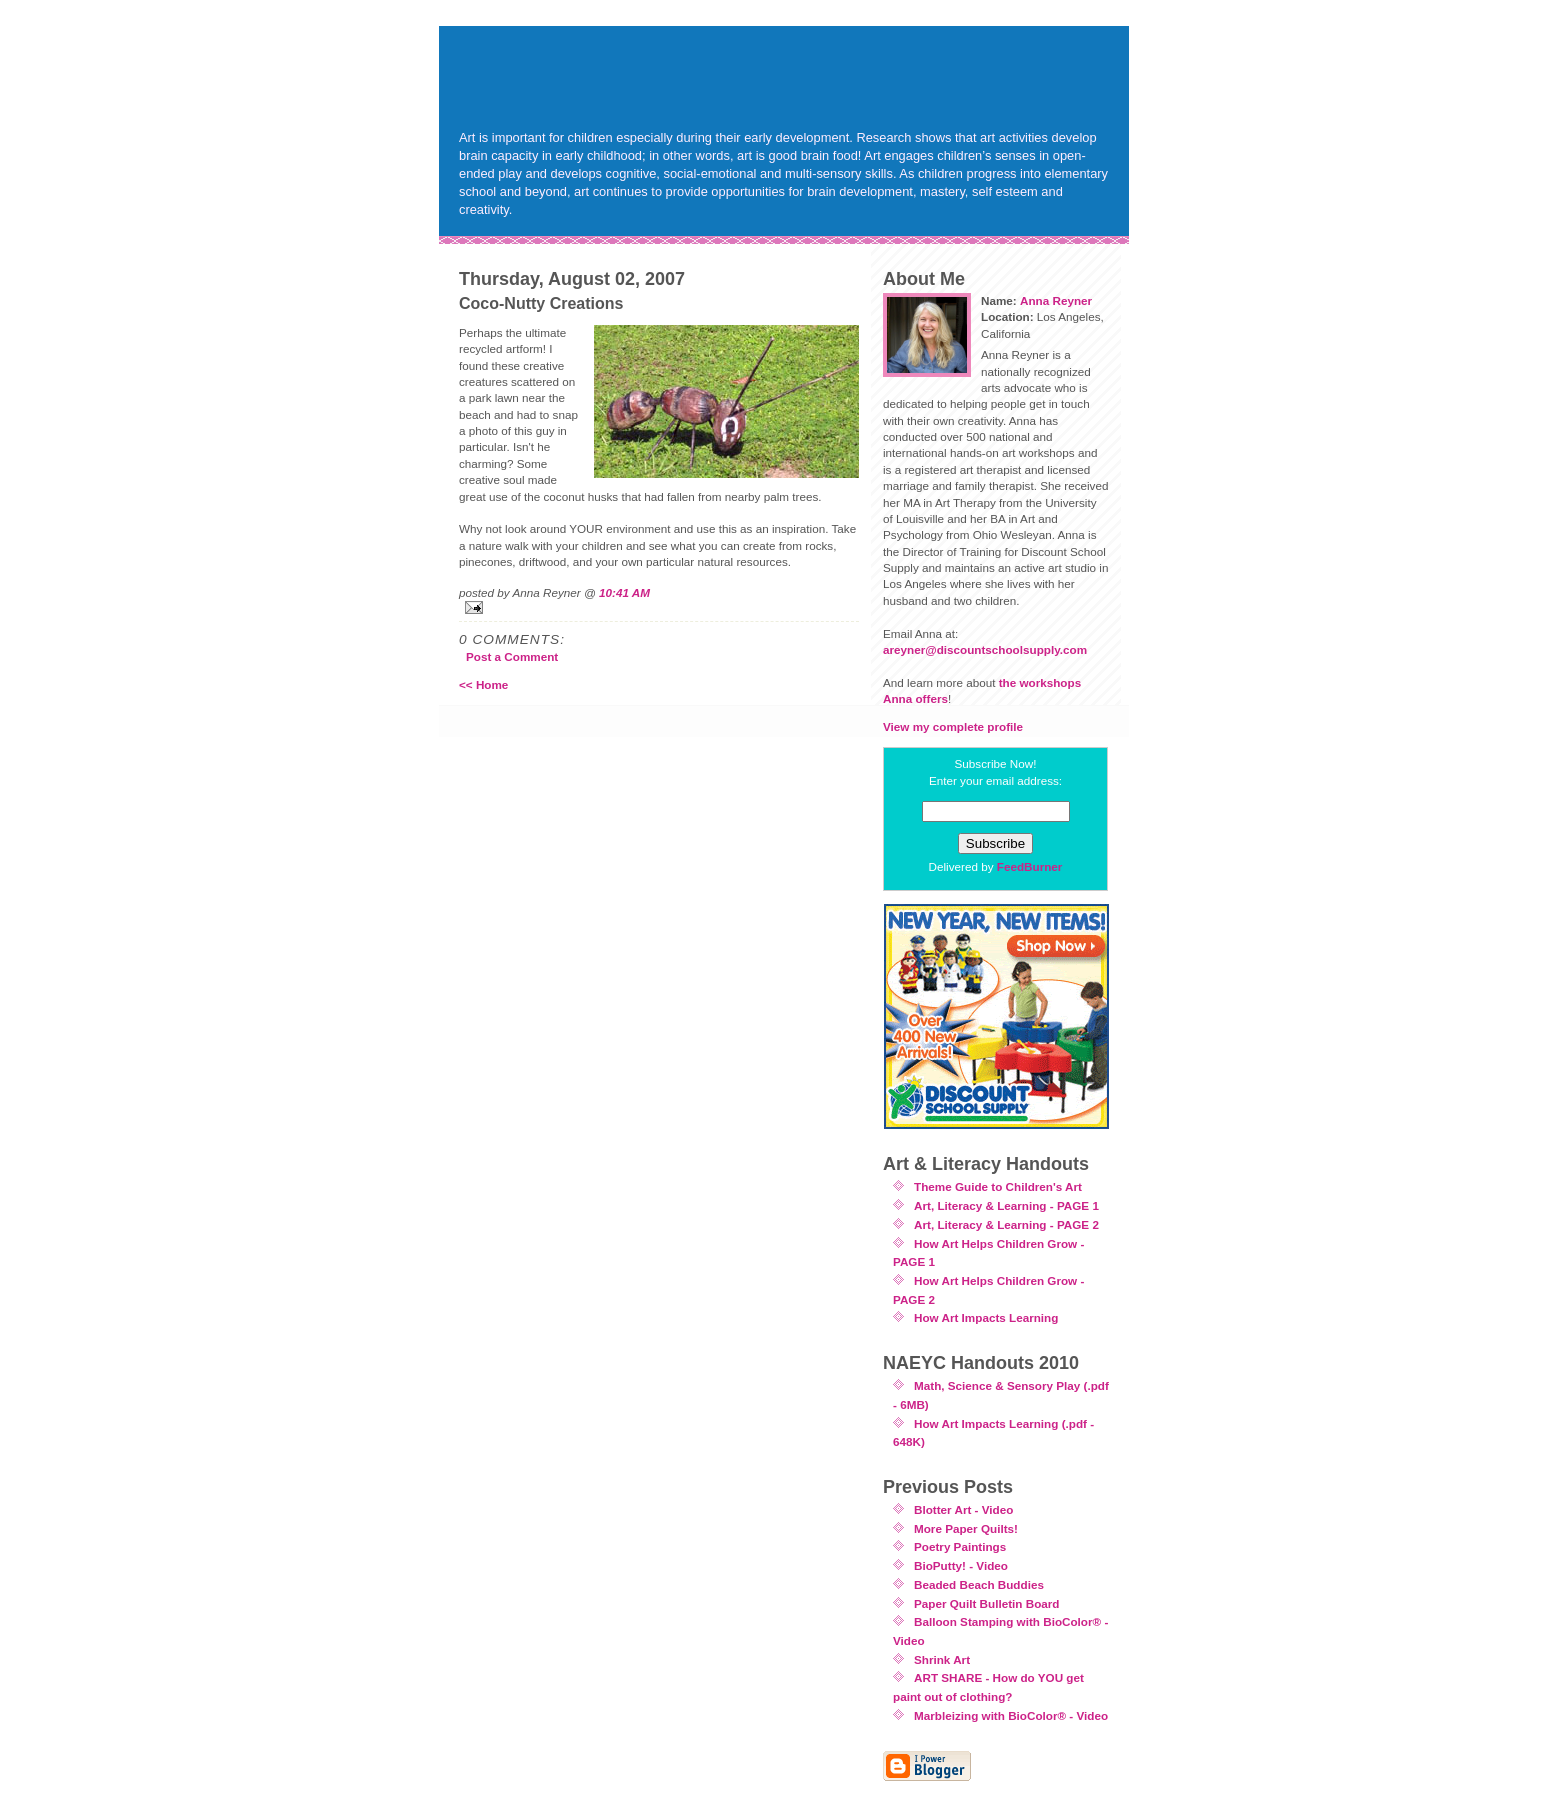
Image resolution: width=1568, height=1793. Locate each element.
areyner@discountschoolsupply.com (985, 649)
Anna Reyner (1056, 300)
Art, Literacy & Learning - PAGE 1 (1006, 1205)
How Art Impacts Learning (986, 1317)
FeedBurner (1030, 866)
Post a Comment (512, 656)
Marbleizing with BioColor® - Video (1011, 1715)
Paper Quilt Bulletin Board (986, 1603)
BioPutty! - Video (961, 1565)
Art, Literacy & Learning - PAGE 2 (1006, 1224)
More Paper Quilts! (966, 1528)
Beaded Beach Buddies (979, 1584)
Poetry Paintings (960, 1546)
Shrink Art (942, 1659)
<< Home (483, 684)
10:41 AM (624, 592)
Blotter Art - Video (963, 1509)
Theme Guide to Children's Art (998, 1186)
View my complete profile (953, 726)
